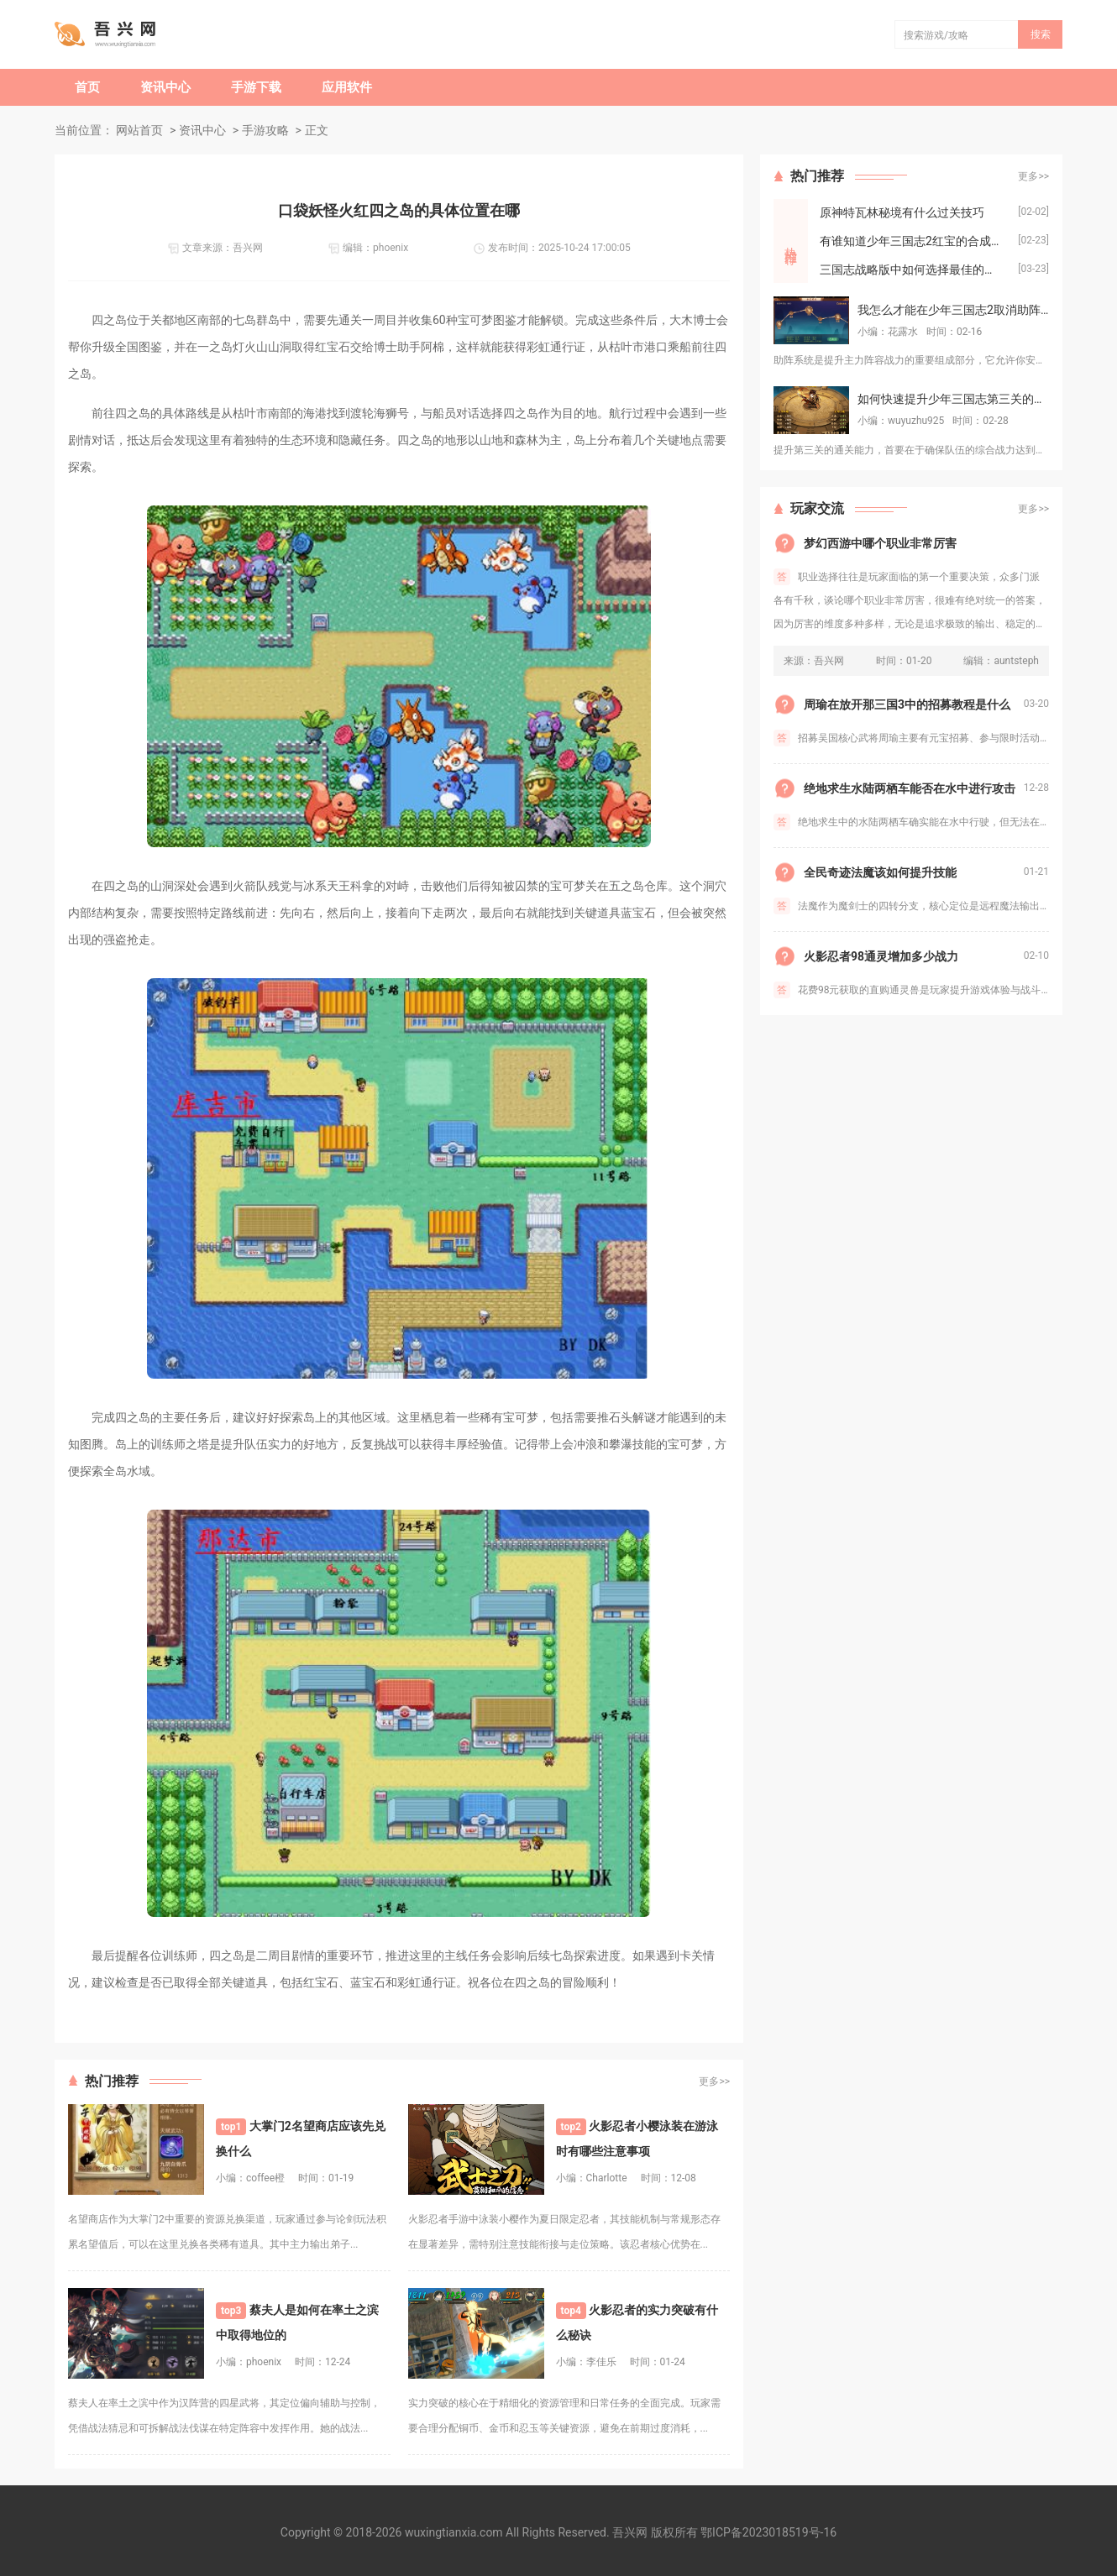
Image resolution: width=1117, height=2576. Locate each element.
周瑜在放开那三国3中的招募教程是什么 (907, 704)
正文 (316, 130)
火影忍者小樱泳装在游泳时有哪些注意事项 (637, 2138)
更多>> (714, 2081)
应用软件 (347, 87)
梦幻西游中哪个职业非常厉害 (880, 543)
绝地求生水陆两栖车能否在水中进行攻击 (909, 788)
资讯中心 (165, 87)
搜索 (1040, 34)
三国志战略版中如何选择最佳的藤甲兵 (919, 269)
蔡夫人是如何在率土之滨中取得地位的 (297, 2322)
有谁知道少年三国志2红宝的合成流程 (917, 241)
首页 (87, 87)
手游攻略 (265, 130)
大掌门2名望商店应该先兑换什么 (300, 2138)
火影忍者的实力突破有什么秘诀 (637, 2322)
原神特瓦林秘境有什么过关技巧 (902, 212)
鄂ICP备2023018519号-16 (768, 2532)
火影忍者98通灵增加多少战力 (881, 956)
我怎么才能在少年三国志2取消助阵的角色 (953, 310)
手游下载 (256, 87)
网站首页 (139, 130)
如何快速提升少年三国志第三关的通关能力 (953, 399)
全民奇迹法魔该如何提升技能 (880, 872)
